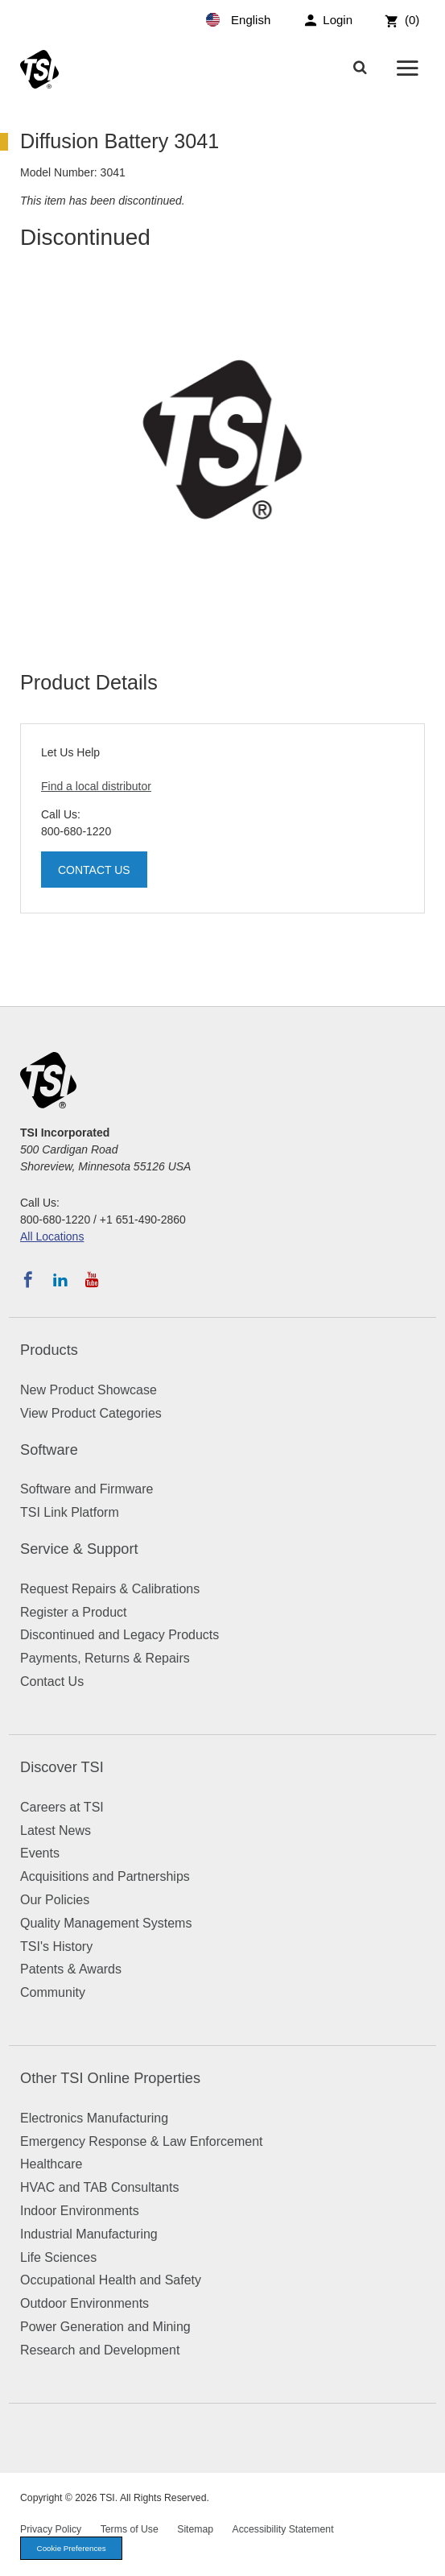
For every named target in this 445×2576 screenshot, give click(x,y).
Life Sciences (58, 2257)
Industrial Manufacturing (89, 2234)
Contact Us (94, 869)
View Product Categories (91, 1413)
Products (49, 1350)
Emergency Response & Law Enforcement (141, 2141)
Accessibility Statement (283, 2529)
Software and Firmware (86, 1489)
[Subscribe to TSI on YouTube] (92, 1280)
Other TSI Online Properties (110, 2078)
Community (52, 1992)
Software (49, 1450)
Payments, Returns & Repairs (105, 1658)
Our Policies (54, 1900)
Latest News (55, 1830)
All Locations (52, 1236)
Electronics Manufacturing (94, 2118)
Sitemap (195, 2529)
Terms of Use (130, 2529)
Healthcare (51, 2164)
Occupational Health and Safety (110, 2280)
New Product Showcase (88, 1390)
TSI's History (56, 1946)
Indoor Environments (79, 2211)
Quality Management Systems (106, 1923)
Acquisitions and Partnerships (105, 1876)
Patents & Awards (71, 1969)
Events (40, 1853)
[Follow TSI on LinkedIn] (60, 1280)
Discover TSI (62, 1767)
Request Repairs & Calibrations (110, 1589)
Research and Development (99, 2350)
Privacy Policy (50, 2529)
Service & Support (79, 1549)
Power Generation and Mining (105, 2327)
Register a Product (73, 1612)
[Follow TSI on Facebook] (28, 1280)
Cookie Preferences (71, 2548)
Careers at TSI (62, 1807)
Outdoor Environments (84, 2303)
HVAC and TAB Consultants (99, 2187)
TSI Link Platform (69, 1512)
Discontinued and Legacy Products (119, 1635)
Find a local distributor (96, 786)
